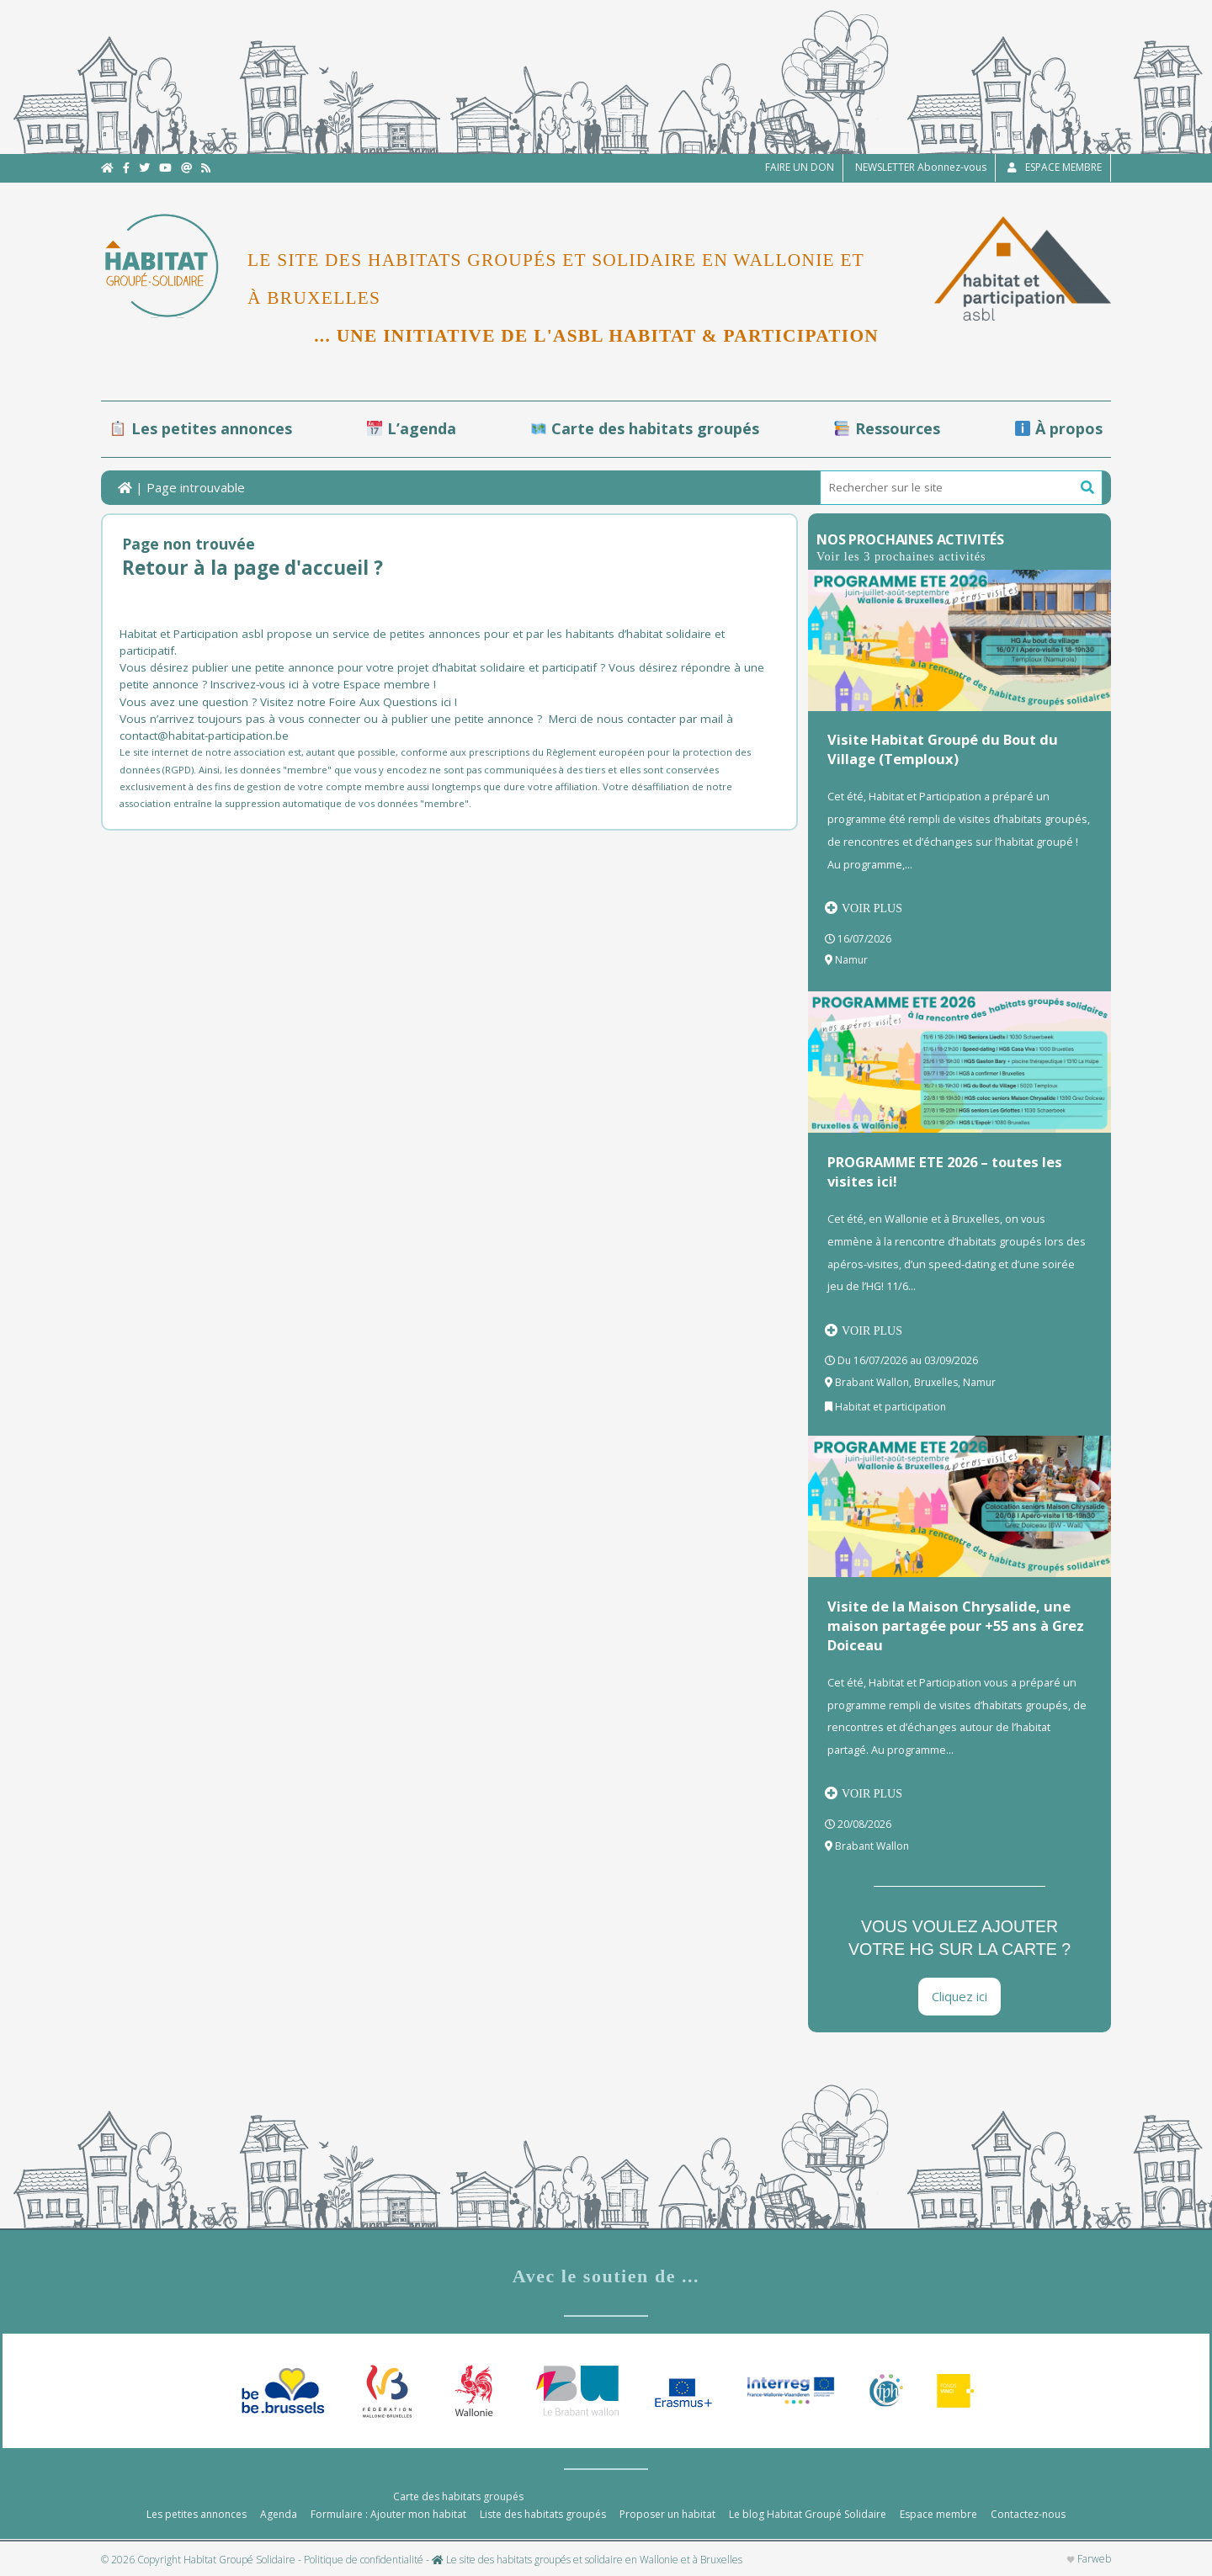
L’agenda (411, 428)
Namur (851, 960)
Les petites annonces (200, 428)
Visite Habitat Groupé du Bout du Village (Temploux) (942, 749)
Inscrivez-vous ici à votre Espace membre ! (323, 684)
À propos (1059, 428)
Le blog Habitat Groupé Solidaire (807, 2514)
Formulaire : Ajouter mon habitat (388, 2514)
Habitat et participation (890, 1407)
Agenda (278, 2514)
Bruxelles (936, 1382)
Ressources (886, 428)
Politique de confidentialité (363, 2560)
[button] (1087, 488)
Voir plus (863, 908)
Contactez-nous (1028, 2514)
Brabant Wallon (872, 1382)
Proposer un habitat (667, 2514)
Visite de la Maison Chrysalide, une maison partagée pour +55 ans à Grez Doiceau (955, 1625)
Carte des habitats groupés (645, 428)
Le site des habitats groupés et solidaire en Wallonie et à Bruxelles (587, 2560)
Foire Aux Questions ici (390, 701)
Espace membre (938, 2514)
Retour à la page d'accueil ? (252, 568)
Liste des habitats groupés (543, 2514)
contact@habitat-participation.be (206, 735)
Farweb (1088, 2559)
